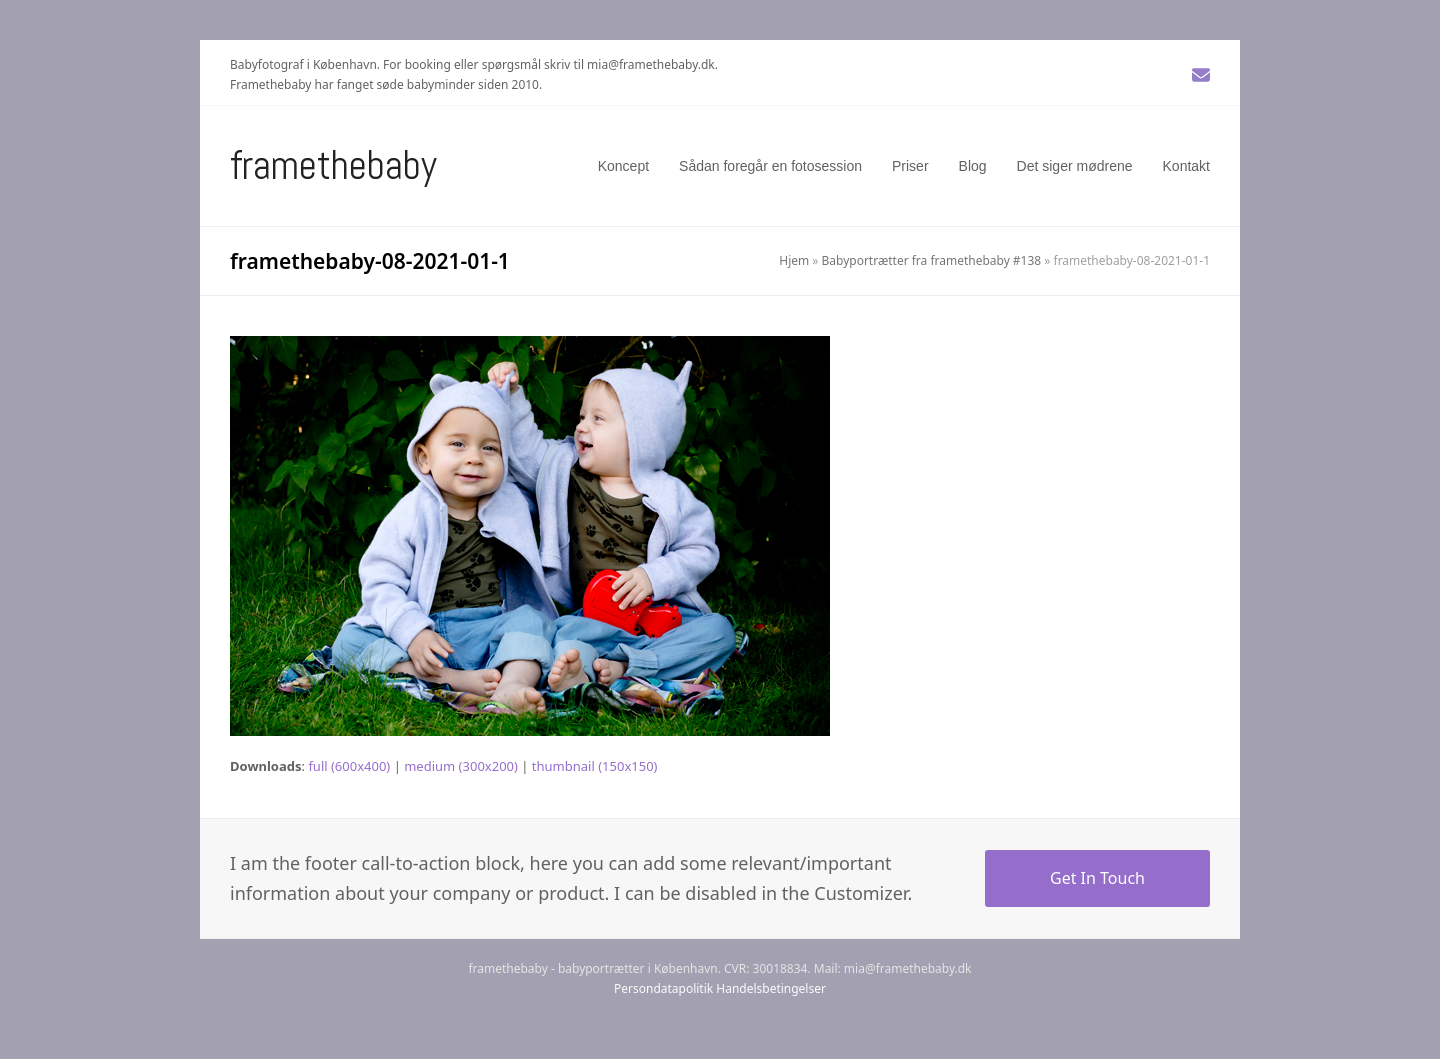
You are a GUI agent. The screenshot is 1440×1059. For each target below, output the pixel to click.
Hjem (794, 260)
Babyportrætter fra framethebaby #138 (932, 260)
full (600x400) (349, 766)
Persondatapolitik (663, 988)
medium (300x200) (461, 766)
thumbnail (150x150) (595, 766)
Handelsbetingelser (771, 988)
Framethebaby (333, 165)
